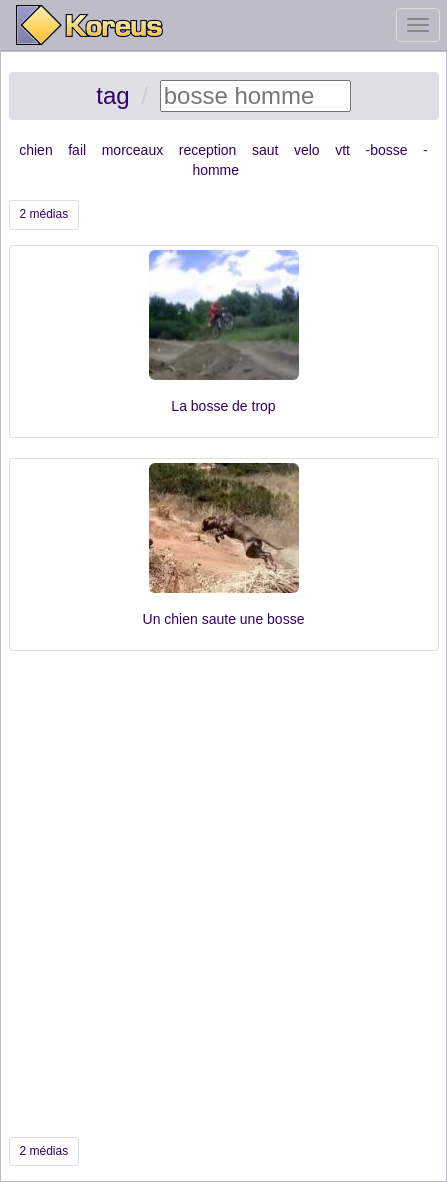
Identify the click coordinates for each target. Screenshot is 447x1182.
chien (35, 150)
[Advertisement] (223, 894)
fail (77, 150)
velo (307, 150)
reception (208, 150)
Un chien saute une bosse (224, 619)
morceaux (132, 150)
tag (112, 95)
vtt (342, 150)
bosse (388, 150)
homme (215, 170)
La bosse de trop (223, 406)
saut (265, 150)
